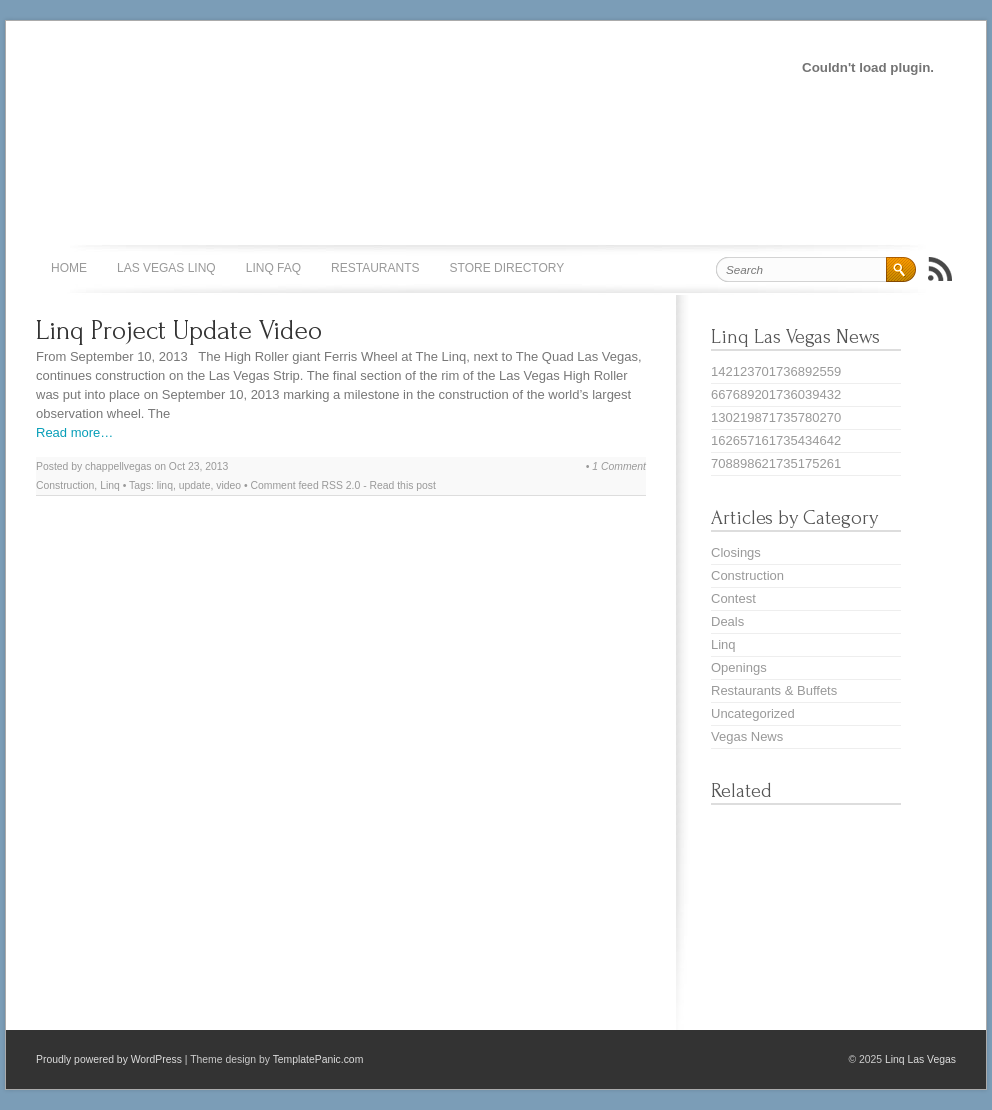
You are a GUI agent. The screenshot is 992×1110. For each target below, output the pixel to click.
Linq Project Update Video (179, 330)
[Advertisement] (370, 66)
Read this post (403, 485)
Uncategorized (753, 713)
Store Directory (507, 268)
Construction (65, 485)
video (228, 485)
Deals (727, 621)
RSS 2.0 (341, 485)
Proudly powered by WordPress (109, 1059)
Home (69, 268)
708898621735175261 (776, 463)
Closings (736, 552)
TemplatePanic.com (318, 1059)
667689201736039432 (776, 394)
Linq (110, 485)
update (195, 485)
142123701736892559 (776, 371)
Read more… (74, 432)
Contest (733, 598)
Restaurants (375, 268)
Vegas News (747, 736)
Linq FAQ (273, 268)
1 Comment (619, 466)
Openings (739, 667)
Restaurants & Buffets (774, 690)
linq (165, 485)
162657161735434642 (776, 440)
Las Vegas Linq (166, 268)
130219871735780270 (776, 417)
